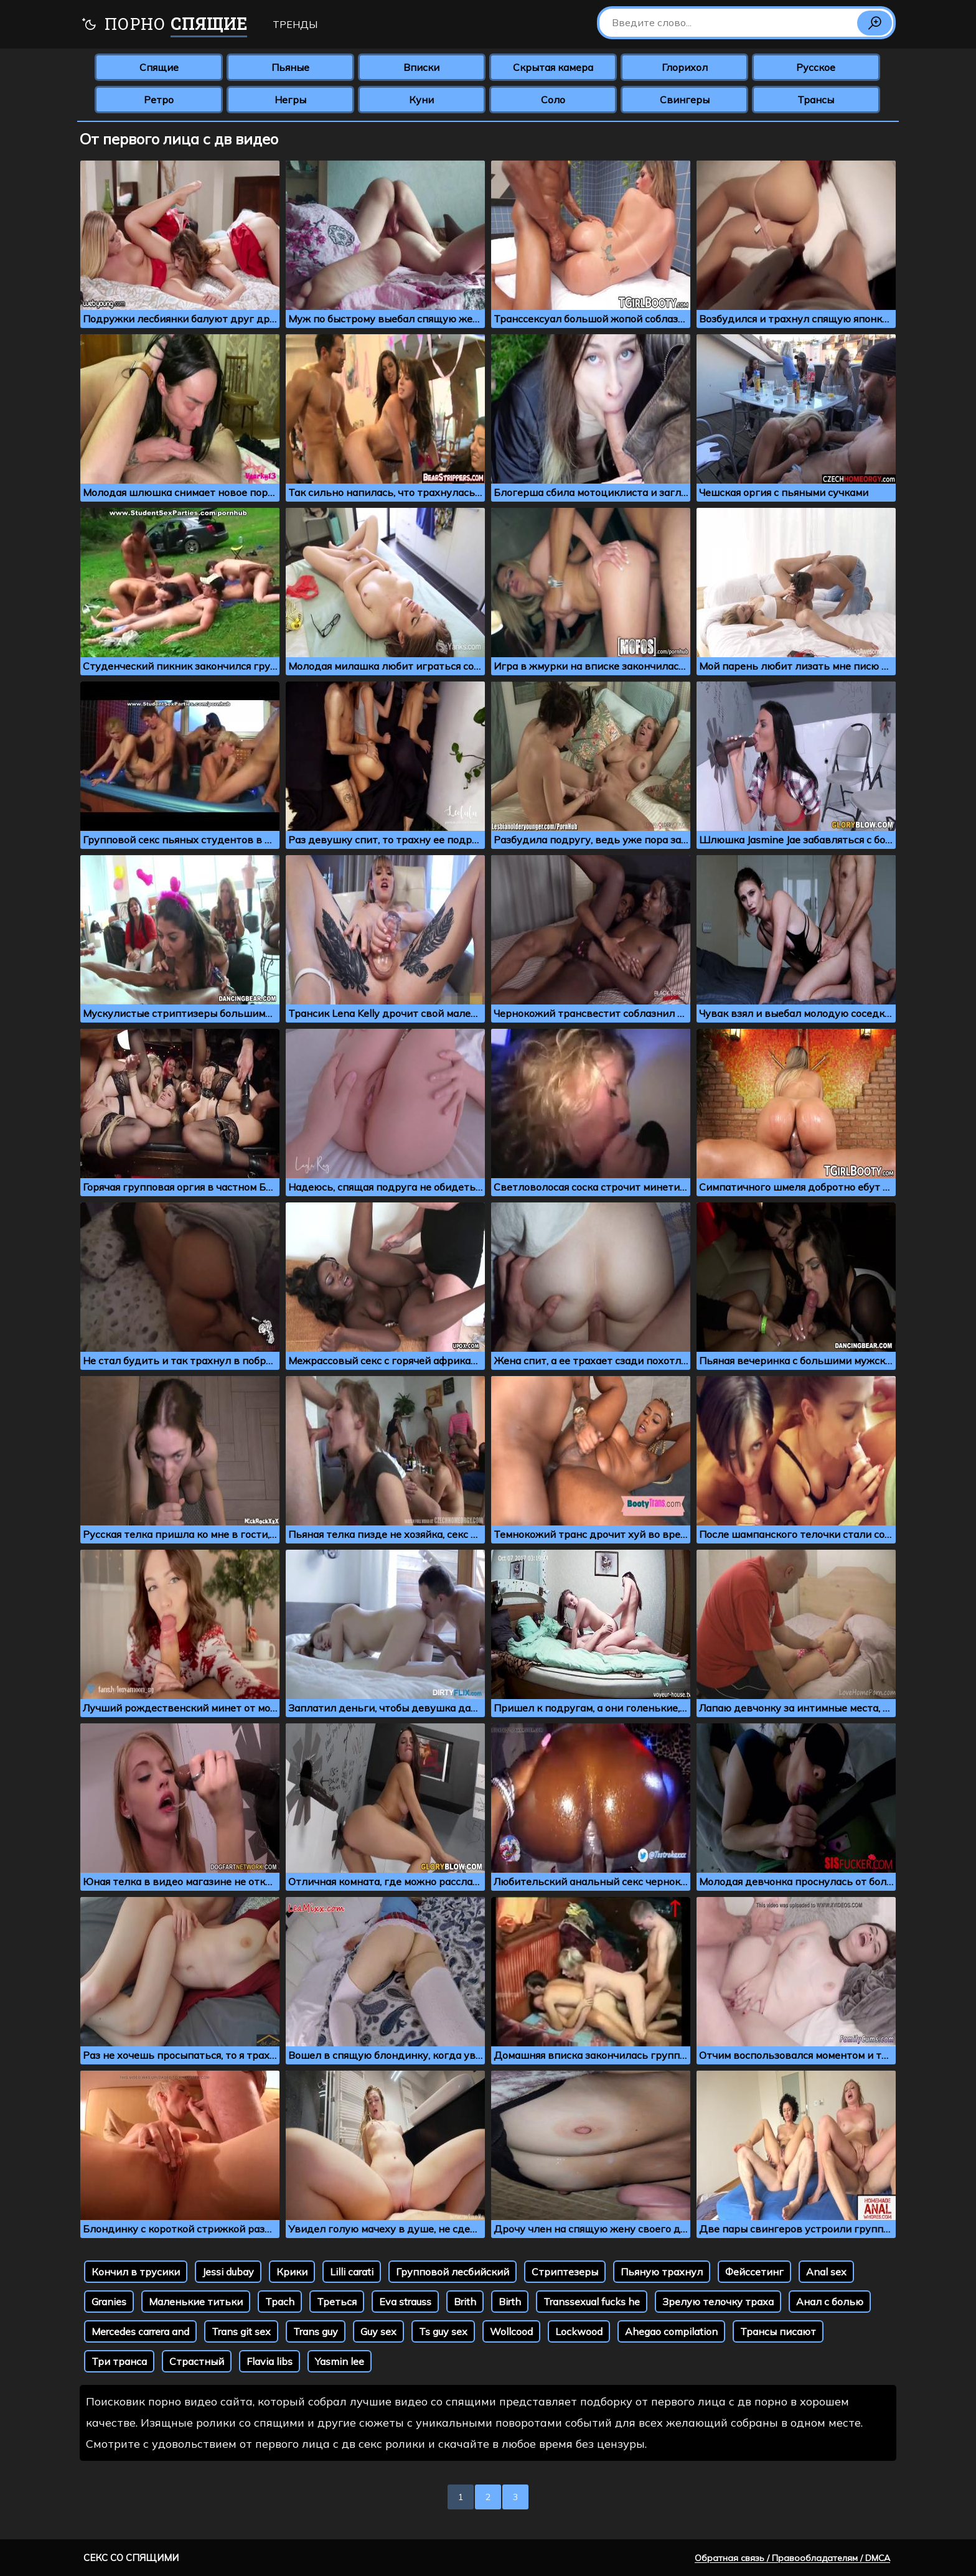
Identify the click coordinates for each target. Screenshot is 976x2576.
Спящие (159, 67)
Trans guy (315, 2331)
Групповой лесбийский (452, 2271)
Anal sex (826, 2271)
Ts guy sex (443, 2331)
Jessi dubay (228, 2271)
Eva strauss (405, 2301)
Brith (465, 2301)
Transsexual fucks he (591, 2301)
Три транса (119, 2361)
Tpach (279, 2301)
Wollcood (511, 2331)
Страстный (196, 2361)
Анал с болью (829, 2301)
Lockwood (579, 2331)
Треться (337, 2301)
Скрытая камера (553, 67)
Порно (164, 25)
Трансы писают (778, 2331)
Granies (109, 2301)
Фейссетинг (754, 2271)
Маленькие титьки (196, 2301)
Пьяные (290, 67)
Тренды (295, 24)
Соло (553, 99)
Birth (510, 2301)
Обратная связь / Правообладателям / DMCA (792, 2558)
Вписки (421, 67)
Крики (291, 2271)
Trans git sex (241, 2331)
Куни (421, 99)
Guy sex (378, 2331)
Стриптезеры (565, 2271)
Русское (815, 67)
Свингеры (685, 99)
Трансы (815, 99)
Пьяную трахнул (662, 2271)
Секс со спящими (131, 2558)
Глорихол (685, 67)
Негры (290, 99)
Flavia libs (269, 2361)
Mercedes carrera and (140, 2331)
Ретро (159, 99)
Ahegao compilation (671, 2331)
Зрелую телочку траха (718, 2301)
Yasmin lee (339, 2361)
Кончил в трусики (136, 2271)
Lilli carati (351, 2271)
